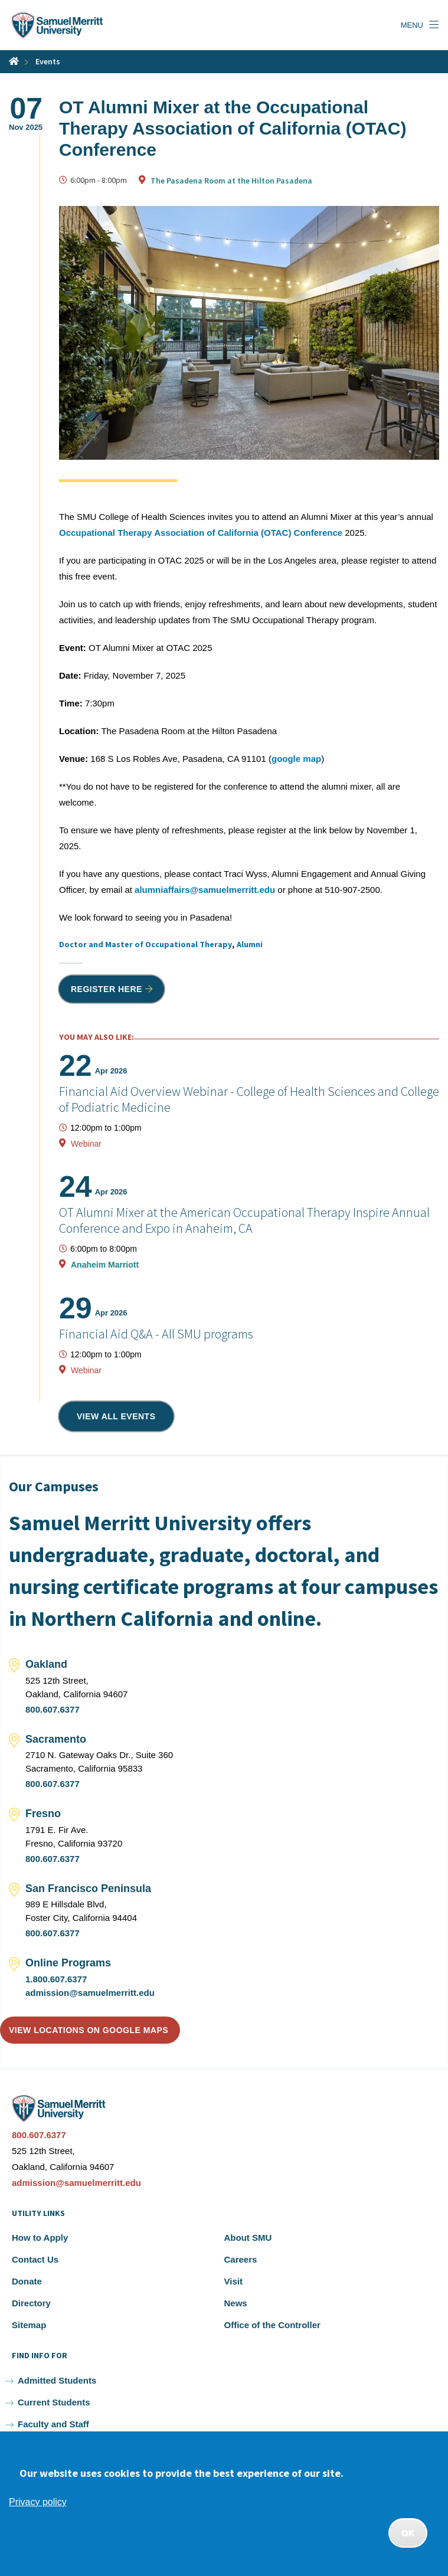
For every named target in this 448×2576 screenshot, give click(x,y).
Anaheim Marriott (105, 1264)
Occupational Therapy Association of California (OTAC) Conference (200, 533)
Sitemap (29, 2325)
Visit (233, 2281)
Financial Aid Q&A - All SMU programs (156, 1333)
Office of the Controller (272, 2325)
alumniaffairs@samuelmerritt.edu (205, 890)
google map (296, 759)
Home (14, 61)
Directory (31, 2303)
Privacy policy (38, 2502)
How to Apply (40, 2238)
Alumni (250, 944)
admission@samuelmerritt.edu (90, 1993)
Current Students (54, 2402)
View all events (116, 1416)
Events (47, 61)
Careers (240, 2259)
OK (407, 2533)
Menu (412, 25)
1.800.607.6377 (56, 1979)
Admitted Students (57, 2380)
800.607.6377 (52, 1709)
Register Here (106, 989)
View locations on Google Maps (88, 2030)
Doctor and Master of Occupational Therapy (145, 944)
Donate (27, 2281)
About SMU (248, 2238)
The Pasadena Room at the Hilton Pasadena (231, 180)
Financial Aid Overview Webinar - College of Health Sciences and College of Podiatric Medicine (249, 1099)
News (235, 2303)
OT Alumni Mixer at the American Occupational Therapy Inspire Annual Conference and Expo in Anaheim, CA (244, 1220)
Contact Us (35, 2259)
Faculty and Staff (53, 2424)
